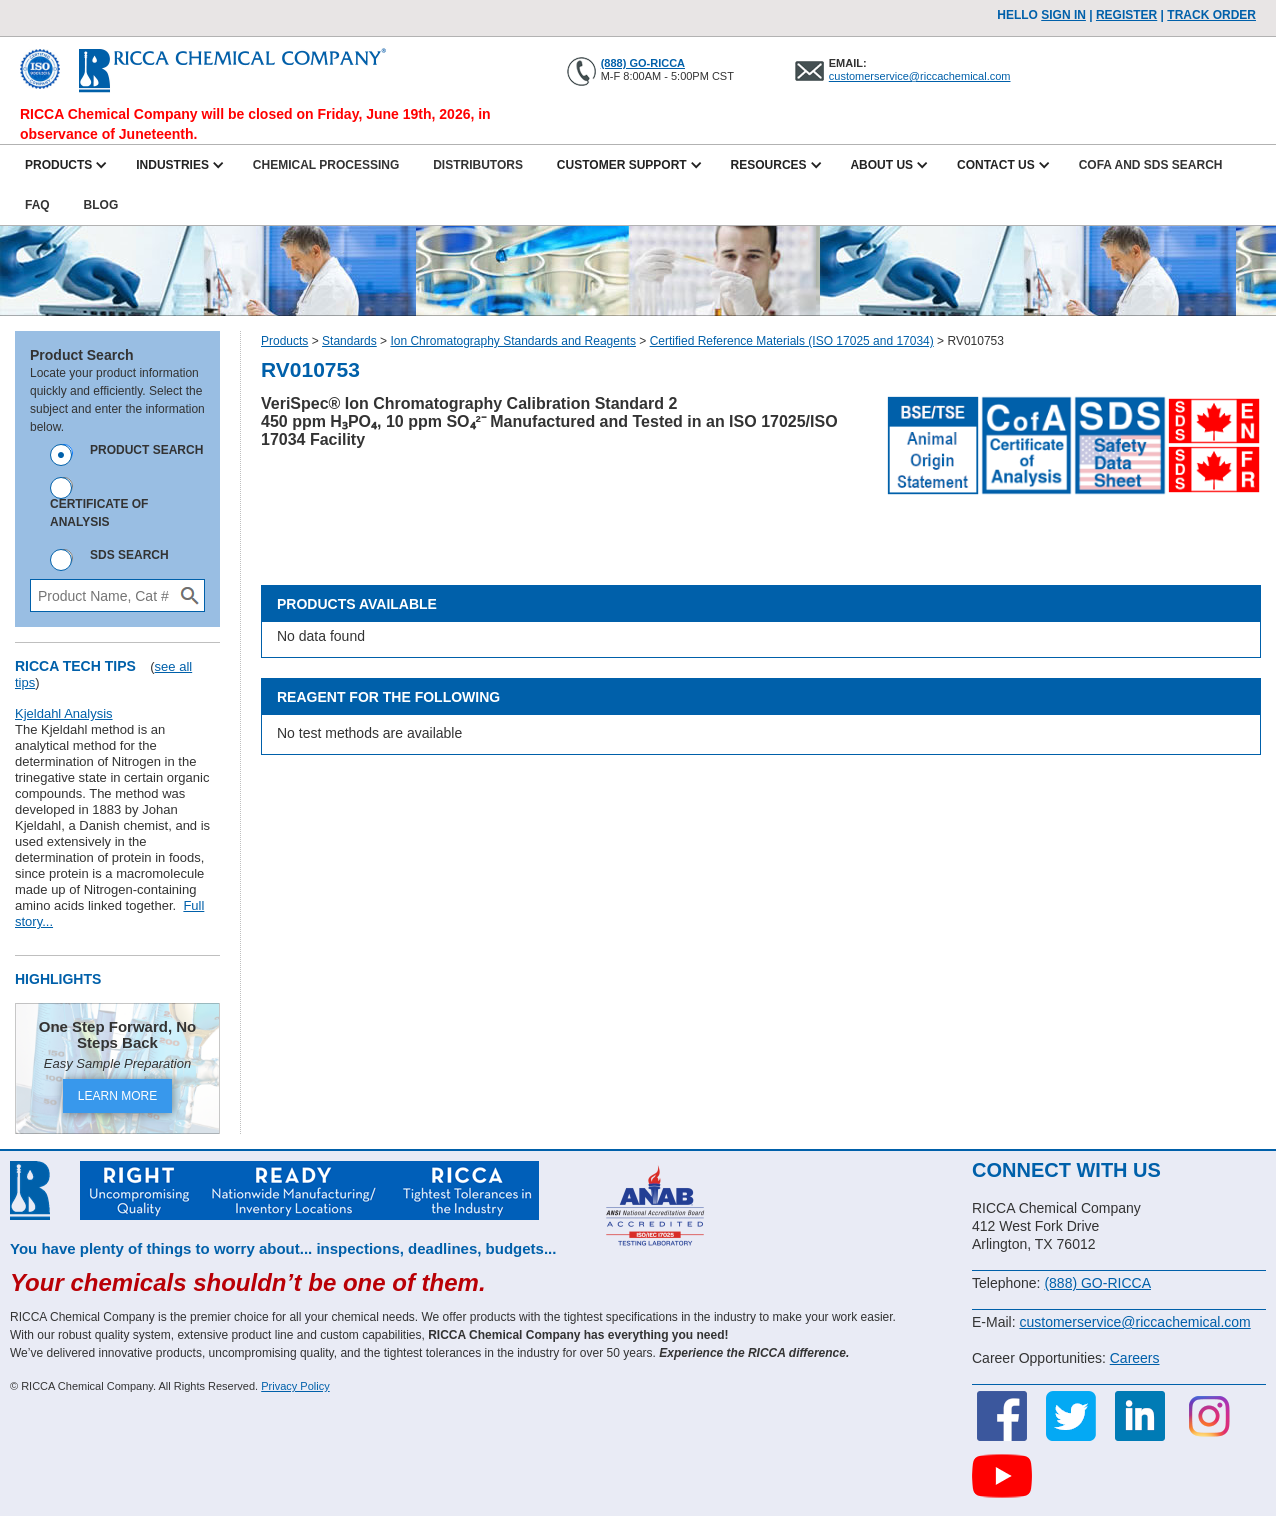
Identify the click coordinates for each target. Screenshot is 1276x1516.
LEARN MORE (117, 1096)
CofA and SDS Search (1151, 165)
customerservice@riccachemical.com (920, 76)
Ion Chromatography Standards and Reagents (513, 341)
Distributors (478, 165)
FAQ (37, 205)
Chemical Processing (326, 165)
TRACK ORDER (1211, 15)
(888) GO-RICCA (643, 63)
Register (1126, 15)
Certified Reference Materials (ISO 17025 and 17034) (792, 341)
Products (284, 341)
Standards (349, 341)
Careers (1135, 1358)
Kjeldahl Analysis (64, 713)
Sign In (1063, 15)
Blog (101, 205)
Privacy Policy (295, 1386)
